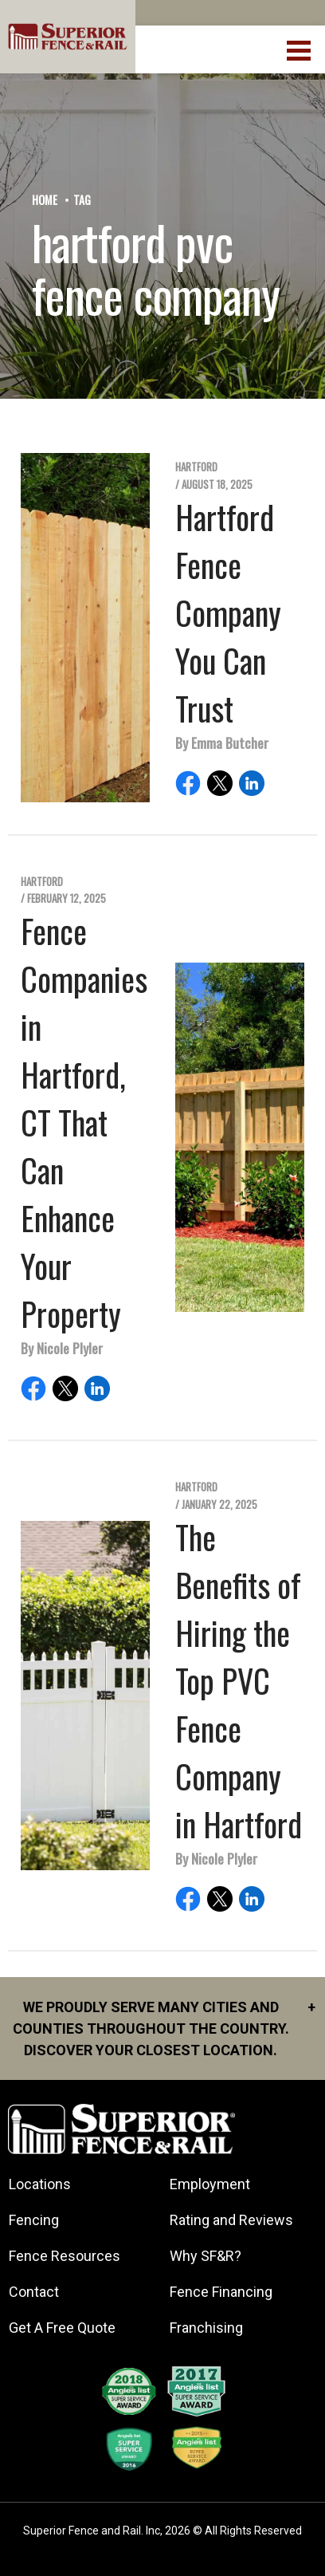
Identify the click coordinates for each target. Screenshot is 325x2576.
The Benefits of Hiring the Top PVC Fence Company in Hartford (238, 1680)
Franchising (206, 2327)
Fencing (34, 2220)
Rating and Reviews (231, 2220)
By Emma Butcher (221, 742)
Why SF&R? (205, 2255)
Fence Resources (64, 2255)
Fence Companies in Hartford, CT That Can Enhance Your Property (84, 1122)
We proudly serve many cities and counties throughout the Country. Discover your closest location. (164, 2027)
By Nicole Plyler (62, 1347)
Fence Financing (221, 2291)
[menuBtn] (300, 48)
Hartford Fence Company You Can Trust (228, 612)
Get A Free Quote (62, 2327)
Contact (34, 2291)
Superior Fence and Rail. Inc (91, 2530)
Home (44, 199)
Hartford (196, 467)
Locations (40, 2184)
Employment (210, 2184)
